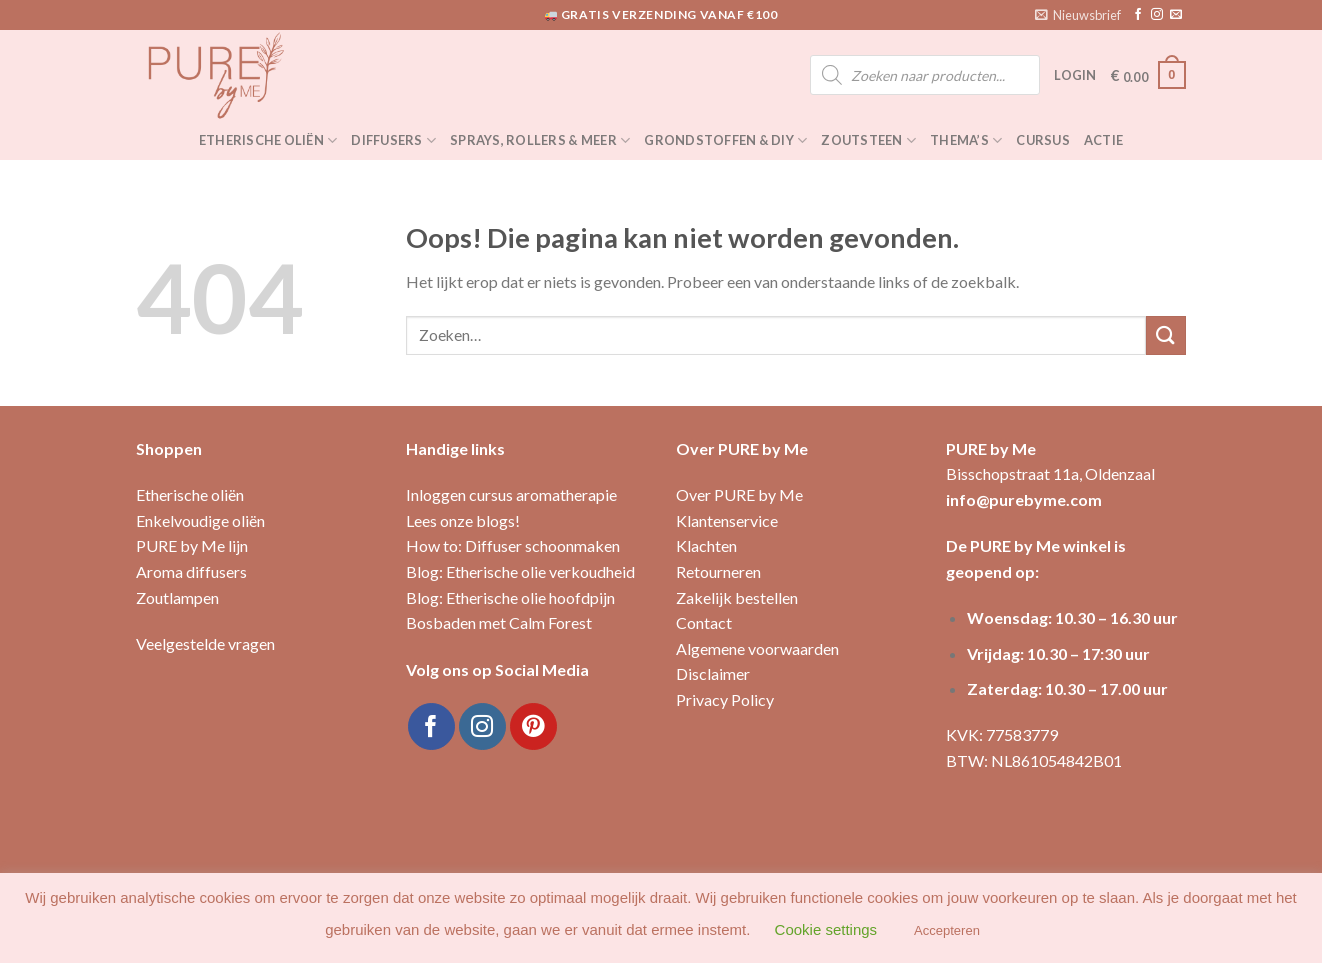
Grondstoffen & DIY (725, 140)
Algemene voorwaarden (757, 648)
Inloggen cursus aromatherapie (511, 494)
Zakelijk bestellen (737, 597)
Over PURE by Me (739, 494)
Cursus (1043, 140)
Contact (704, 622)
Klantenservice (727, 520)
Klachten (706, 545)
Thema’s (966, 140)
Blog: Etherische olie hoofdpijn (510, 597)
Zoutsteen (868, 140)
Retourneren (718, 571)
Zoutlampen (177, 597)
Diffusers (393, 140)
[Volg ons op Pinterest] (533, 726)
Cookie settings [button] (826, 929)
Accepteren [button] (947, 930)
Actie (1103, 140)
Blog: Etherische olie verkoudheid (520, 571)
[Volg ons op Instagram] (1157, 15)
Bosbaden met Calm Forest (499, 622)
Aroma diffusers (191, 571)
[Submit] (1166, 335)
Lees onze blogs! (463, 520)
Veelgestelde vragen (205, 643)
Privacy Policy (725, 699)
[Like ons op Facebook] (1138, 15)
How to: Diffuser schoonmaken (513, 545)
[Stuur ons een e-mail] (1176, 15)
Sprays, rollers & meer (540, 140)
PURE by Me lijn (192, 545)
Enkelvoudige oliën (200, 520)
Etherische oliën (268, 140)
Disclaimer (713, 673)
